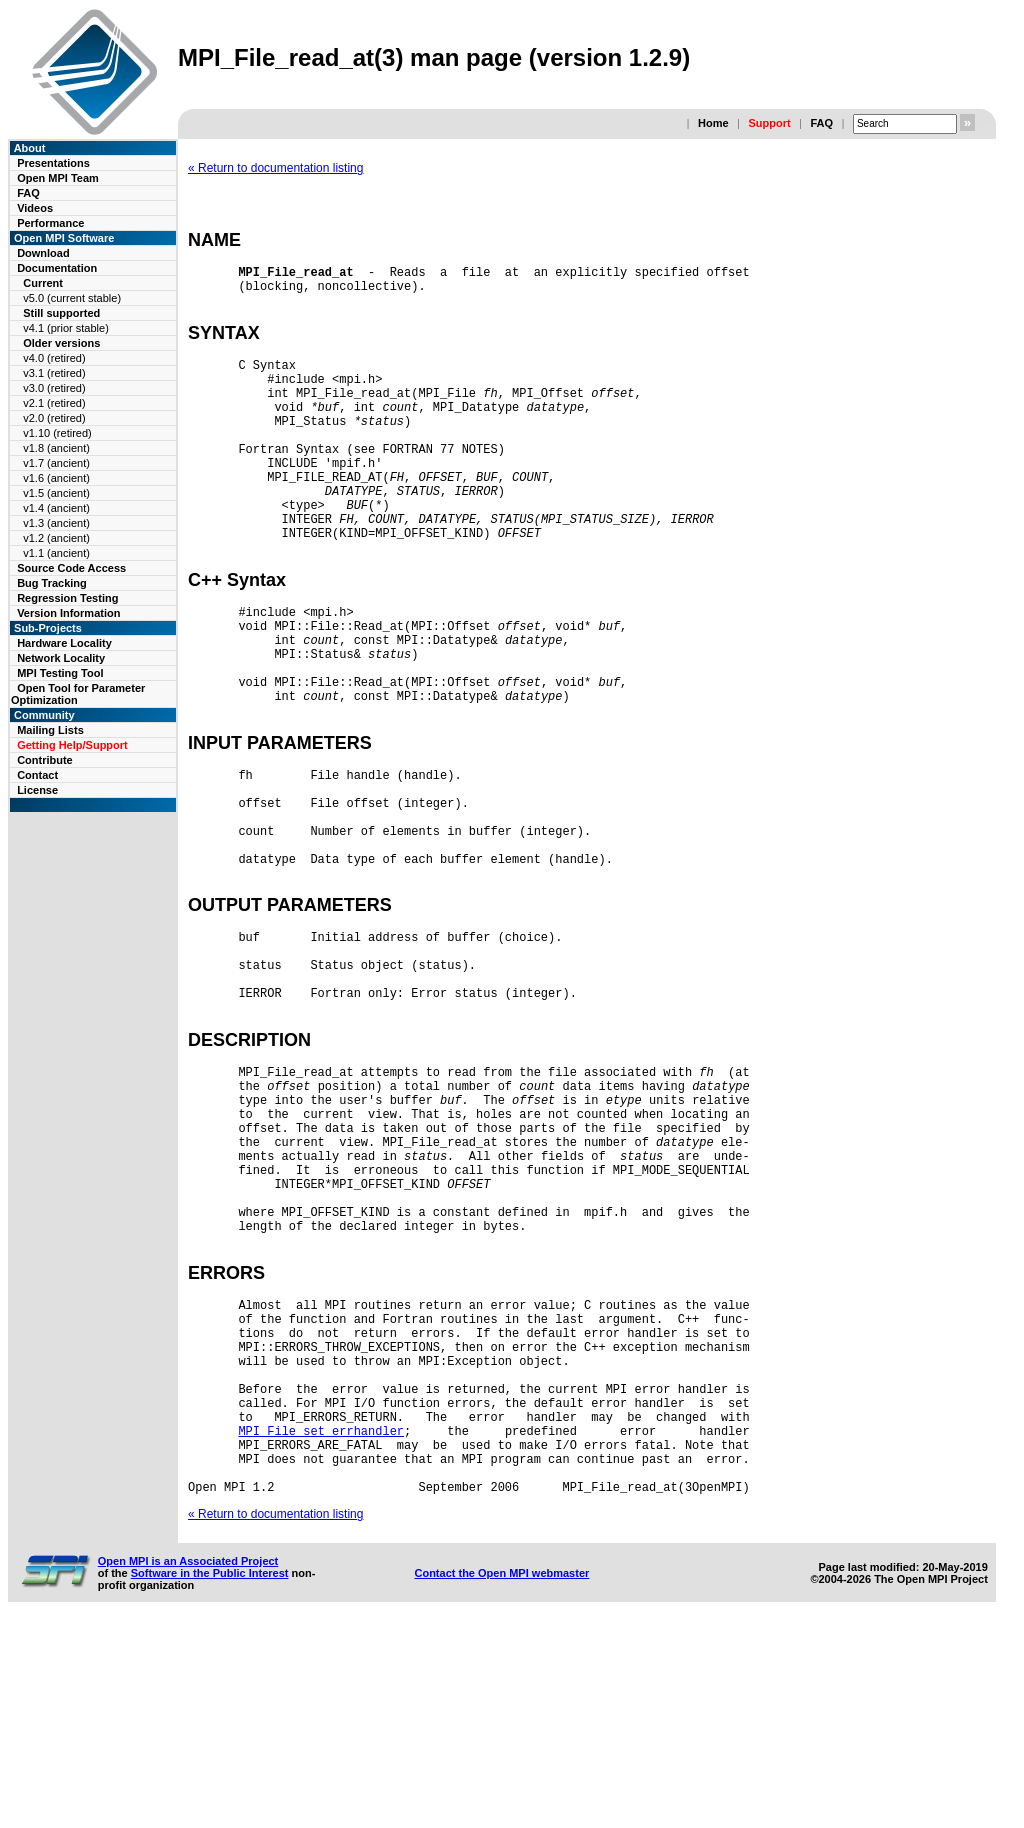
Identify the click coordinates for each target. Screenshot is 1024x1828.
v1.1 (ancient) (56, 553)
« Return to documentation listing (275, 168)
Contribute (45, 760)
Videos (35, 208)
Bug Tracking (52, 583)
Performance (50, 223)
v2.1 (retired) (54, 403)
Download (43, 253)
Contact (37, 775)
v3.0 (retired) (54, 388)
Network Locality (61, 658)
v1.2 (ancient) (56, 538)
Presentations (53, 163)
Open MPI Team (58, 178)
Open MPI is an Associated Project (188, 1765)
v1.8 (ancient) (56, 448)
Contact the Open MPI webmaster (501, 1777)
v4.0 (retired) (54, 358)
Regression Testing (67, 598)
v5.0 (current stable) (72, 298)
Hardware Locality (64, 643)
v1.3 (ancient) (56, 523)
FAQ (821, 123)
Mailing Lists (50, 730)
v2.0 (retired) (54, 418)
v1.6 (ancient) (56, 478)
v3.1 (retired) (54, 373)
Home (713, 123)
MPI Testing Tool (60, 673)
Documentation (57, 268)
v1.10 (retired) (57, 433)
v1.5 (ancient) (56, 493)
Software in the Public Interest (210, 1777)
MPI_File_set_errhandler (321, 1622)
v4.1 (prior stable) (66, 328)
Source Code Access (71, 568)
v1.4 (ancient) (56, 508)
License (37, 790)
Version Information (68, 613)
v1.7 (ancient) (56, 463)
